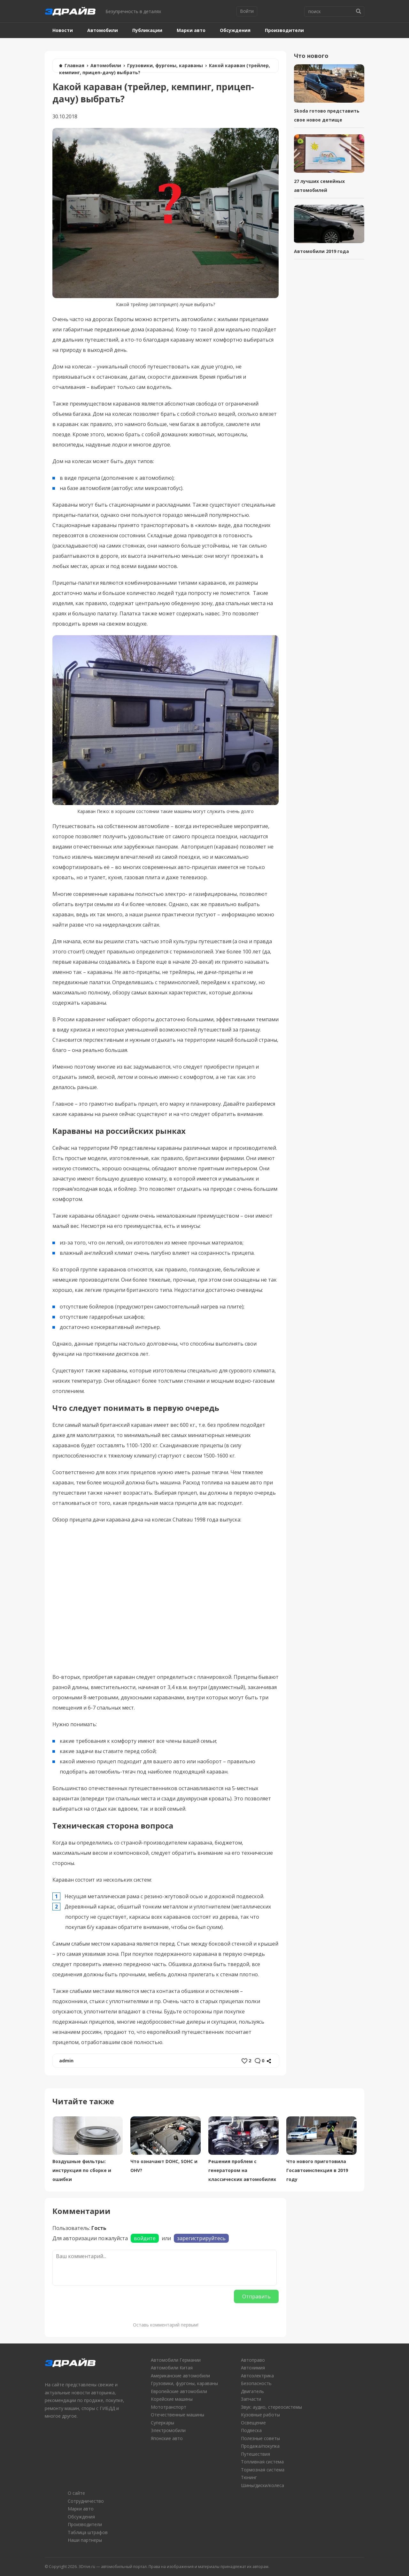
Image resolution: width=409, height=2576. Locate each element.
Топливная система (262, 2462)
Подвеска (251, 2430)
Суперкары (162, 2423)
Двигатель (252, 2391)
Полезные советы (260, 2438)
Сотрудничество (86, 2501)
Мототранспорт (168, 2407)
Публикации (147, 30)
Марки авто (191, 30)
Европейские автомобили (179, 2391)
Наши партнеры (85, 2540)
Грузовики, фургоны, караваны (165, 65)
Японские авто (167, 2438)
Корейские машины (172, 2399)
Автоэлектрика (257, 2376)
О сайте (76, 2493)
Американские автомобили (180, 2376)
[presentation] (101, 2302)
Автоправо (253, 2360)
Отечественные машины (177, 2415)
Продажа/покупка (260, 2446)
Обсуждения (235, 30)
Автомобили (102, 30)
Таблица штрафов (88, 2532)
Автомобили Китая (172, 2368)
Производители (284, 30)
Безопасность (256, 2383)
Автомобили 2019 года (321, 251)
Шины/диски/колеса (262, 2485)
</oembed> (165, 1596)
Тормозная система (262, 2470)
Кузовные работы (260, 2415)
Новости (62, 30)
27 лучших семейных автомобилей (319, 185)
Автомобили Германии (176, 2360)
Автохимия (253, 2368)
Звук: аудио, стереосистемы (271, 2407)
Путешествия (255, 2454)
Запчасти (251, 2399)
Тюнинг (249, 2477)
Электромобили (168, 2430)
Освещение (253, 2423)
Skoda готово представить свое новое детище (326, 115)
